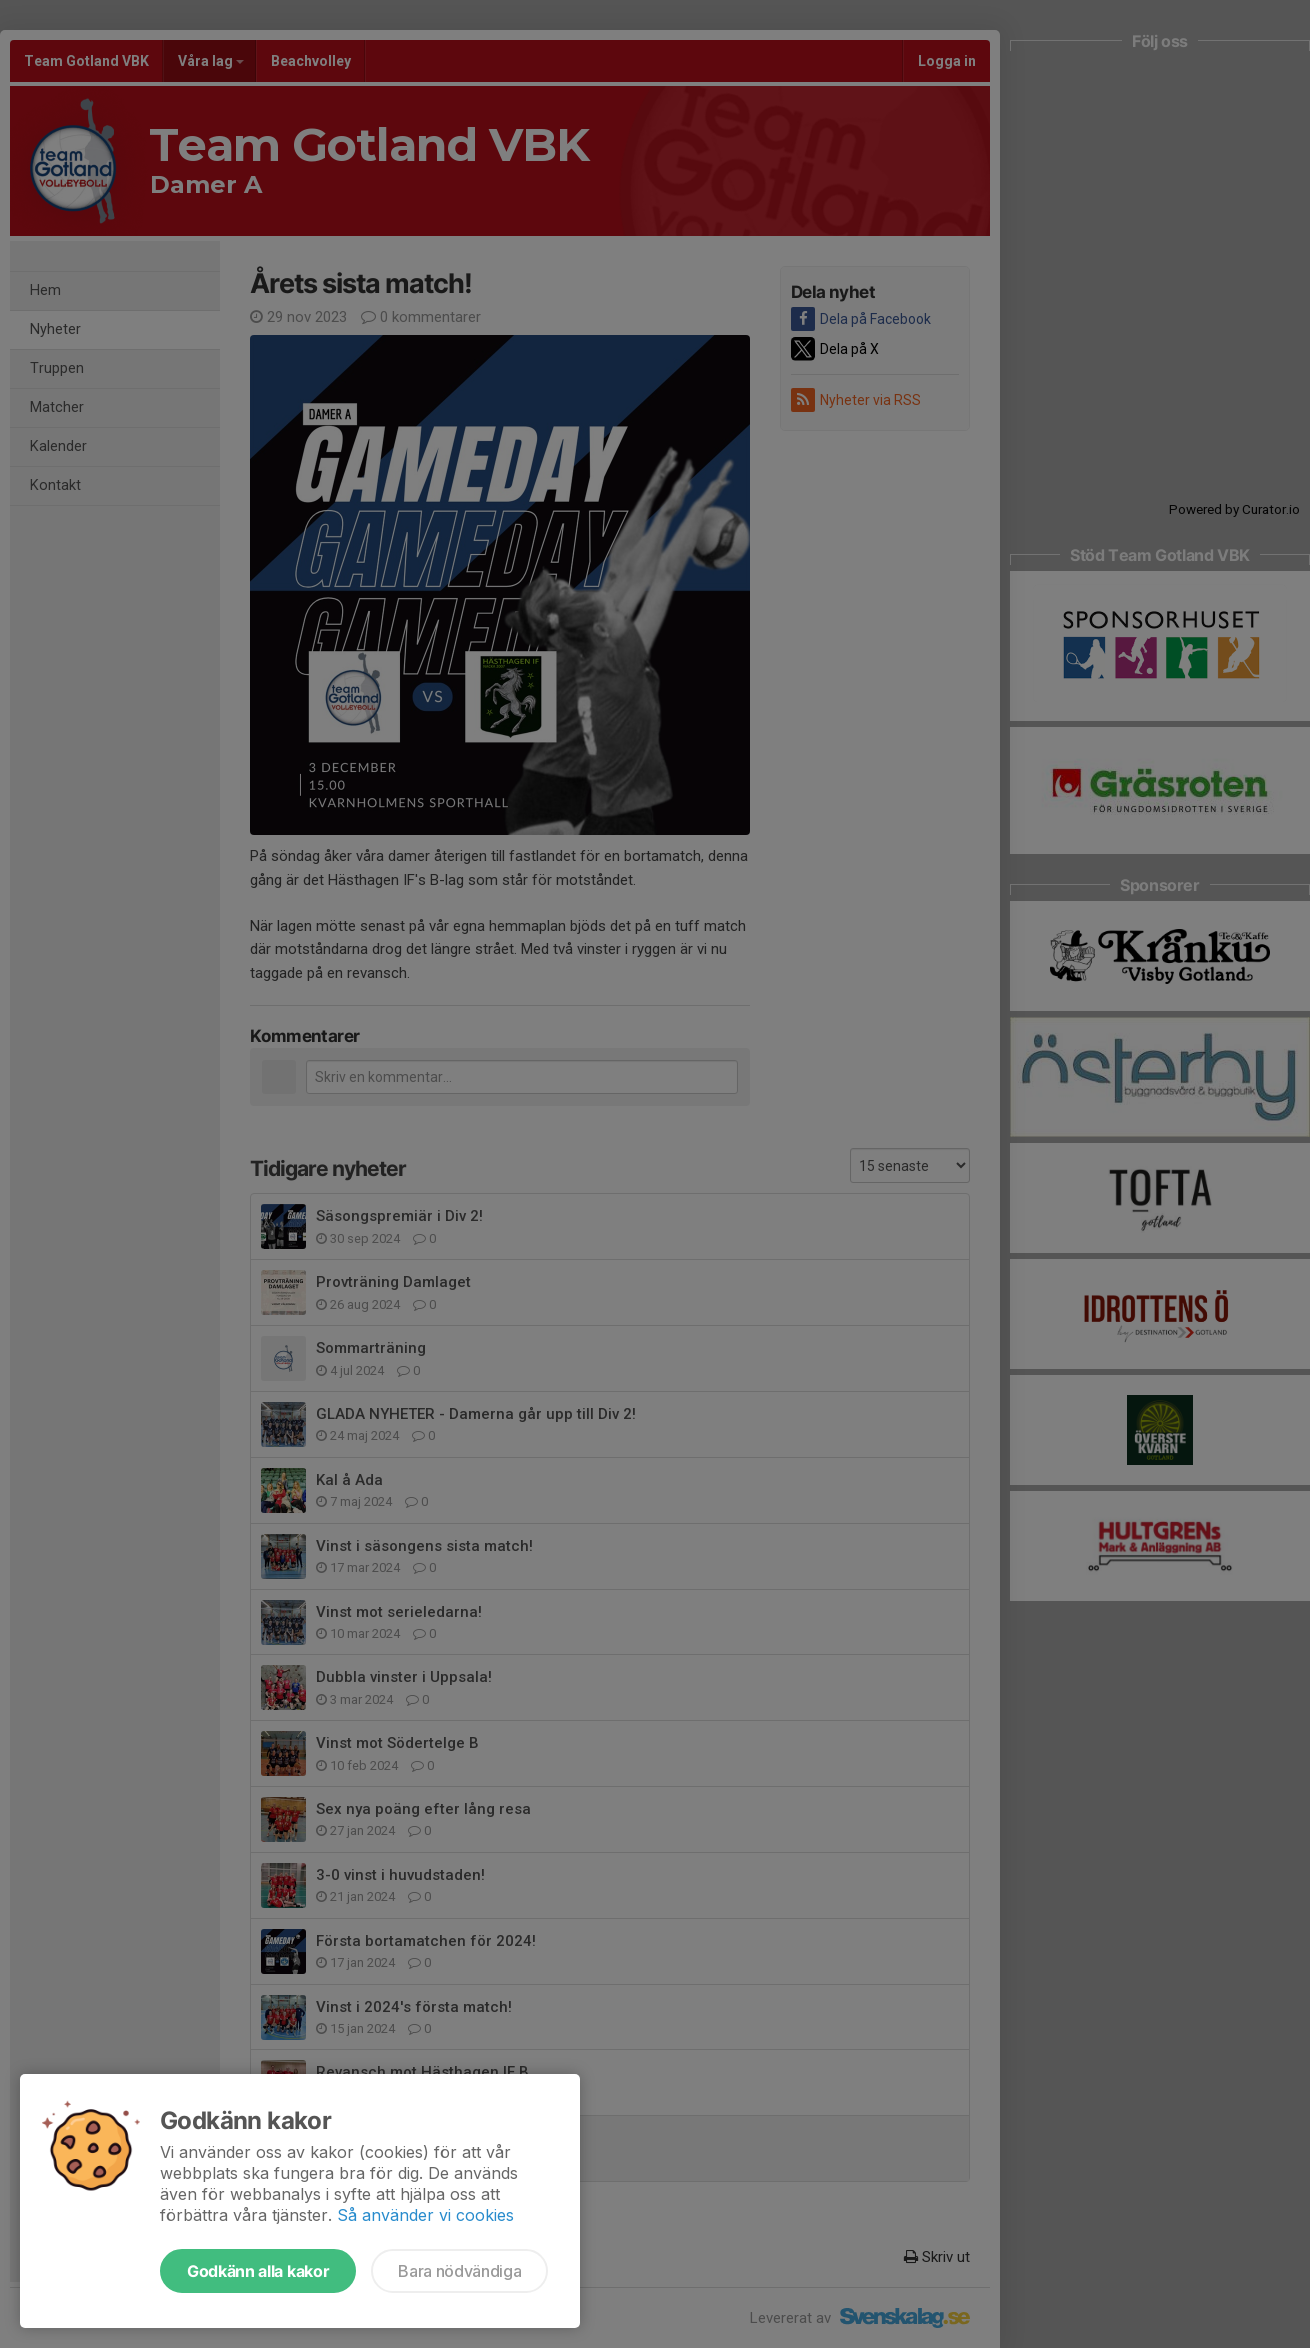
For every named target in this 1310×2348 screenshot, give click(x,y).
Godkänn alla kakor (258, 2271)
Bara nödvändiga (459, 2271)
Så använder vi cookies (425, 2215)
